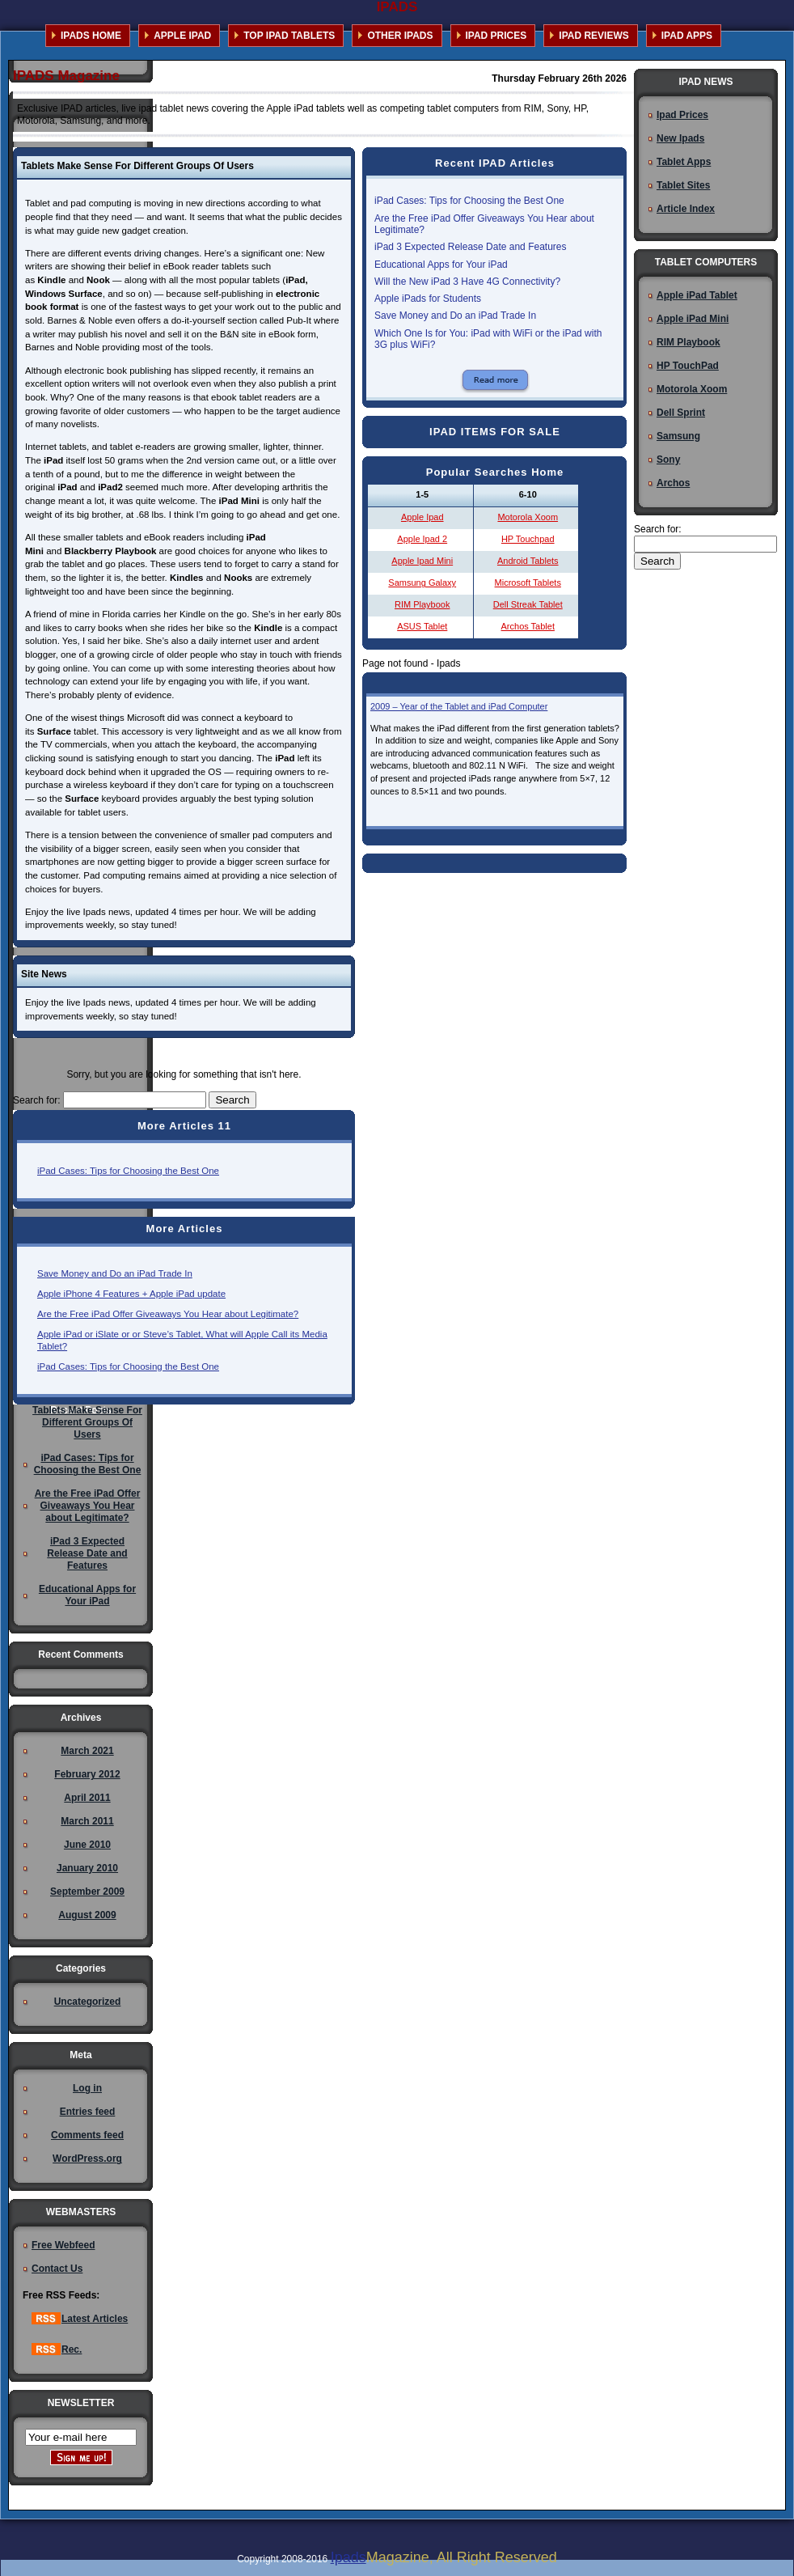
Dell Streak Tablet (528, 604)
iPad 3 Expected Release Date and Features (470, 246)
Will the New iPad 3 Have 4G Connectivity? (467, 281)
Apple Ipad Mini (422, 561)
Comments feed (87, 2135)
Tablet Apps (684, 161)
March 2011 (87, 1821)
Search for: (37, 1100)
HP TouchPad (688, 365)
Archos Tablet (528, 626)
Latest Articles (80, 2318)
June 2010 (87, 1844)
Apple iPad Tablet (697, 295)
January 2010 (87, 1868)
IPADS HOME (91, 35)
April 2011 (87, 1797)
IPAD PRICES (496, 35)
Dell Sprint (681, 412)
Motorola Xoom (527, 517)
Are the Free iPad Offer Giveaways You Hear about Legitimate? (167, 1314)
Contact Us (57, 2268)
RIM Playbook (422, 604)
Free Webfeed (63, 2245)
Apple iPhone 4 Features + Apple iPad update (131, 1294)
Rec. (57, 2349)
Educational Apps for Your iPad (441, 264)
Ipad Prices (682, 115)
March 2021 (87, 1750)
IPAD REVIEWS (593, 35)
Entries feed (88, 2111)
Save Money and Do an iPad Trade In (114, 1273)
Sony (668, 459)
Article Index (686, 208)
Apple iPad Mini (693, 318)
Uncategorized (87, 2001)
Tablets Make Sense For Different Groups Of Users (87, 1422)
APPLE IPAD (182, 35)
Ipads (348, 2557)
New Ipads (680, 138)
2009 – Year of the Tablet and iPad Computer (458, 706)
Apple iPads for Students (427, 298)
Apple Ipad (422, 517)
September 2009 (87, 1891)
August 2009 (87, 1915)
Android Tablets (528, 561)
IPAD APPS (686, 35)
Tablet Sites (683, 185)
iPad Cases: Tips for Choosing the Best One (128, 1171)
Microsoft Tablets (528, 582)
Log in (87, 2088)
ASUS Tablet (422, 626)
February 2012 (87, 1774)
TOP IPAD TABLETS (289, 35)
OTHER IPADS (400, 35)
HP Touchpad (528, 539)
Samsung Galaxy (422, 582)
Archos (673, 483)
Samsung (678, 436)
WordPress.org (87, 2158)
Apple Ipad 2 (422, 539)
